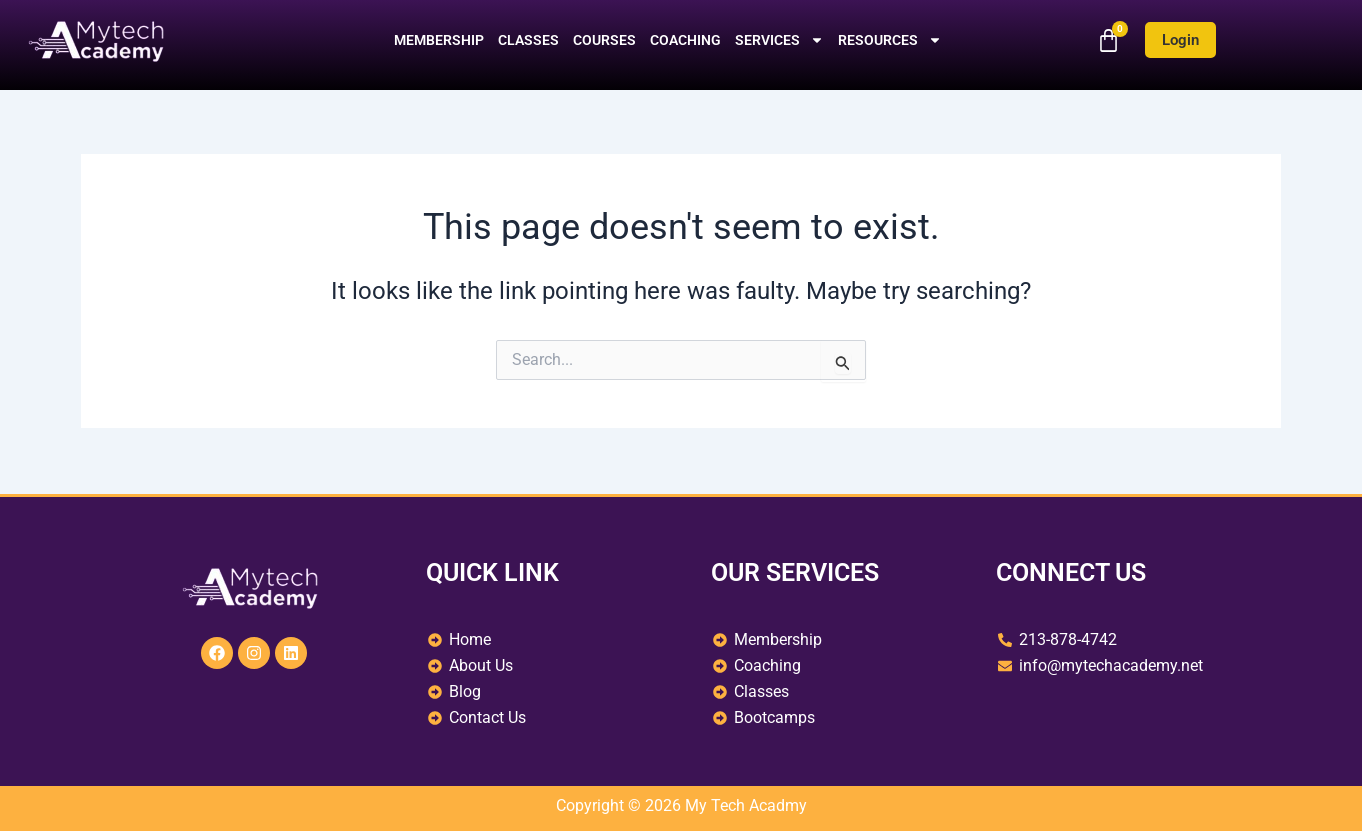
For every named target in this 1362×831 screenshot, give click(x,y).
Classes (528, 40)
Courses (604, 40)
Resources (890, 40)
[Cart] (1108, 40)
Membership (439, 40)
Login (1180, 40)
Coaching (685, 40)
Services (779, 40)
